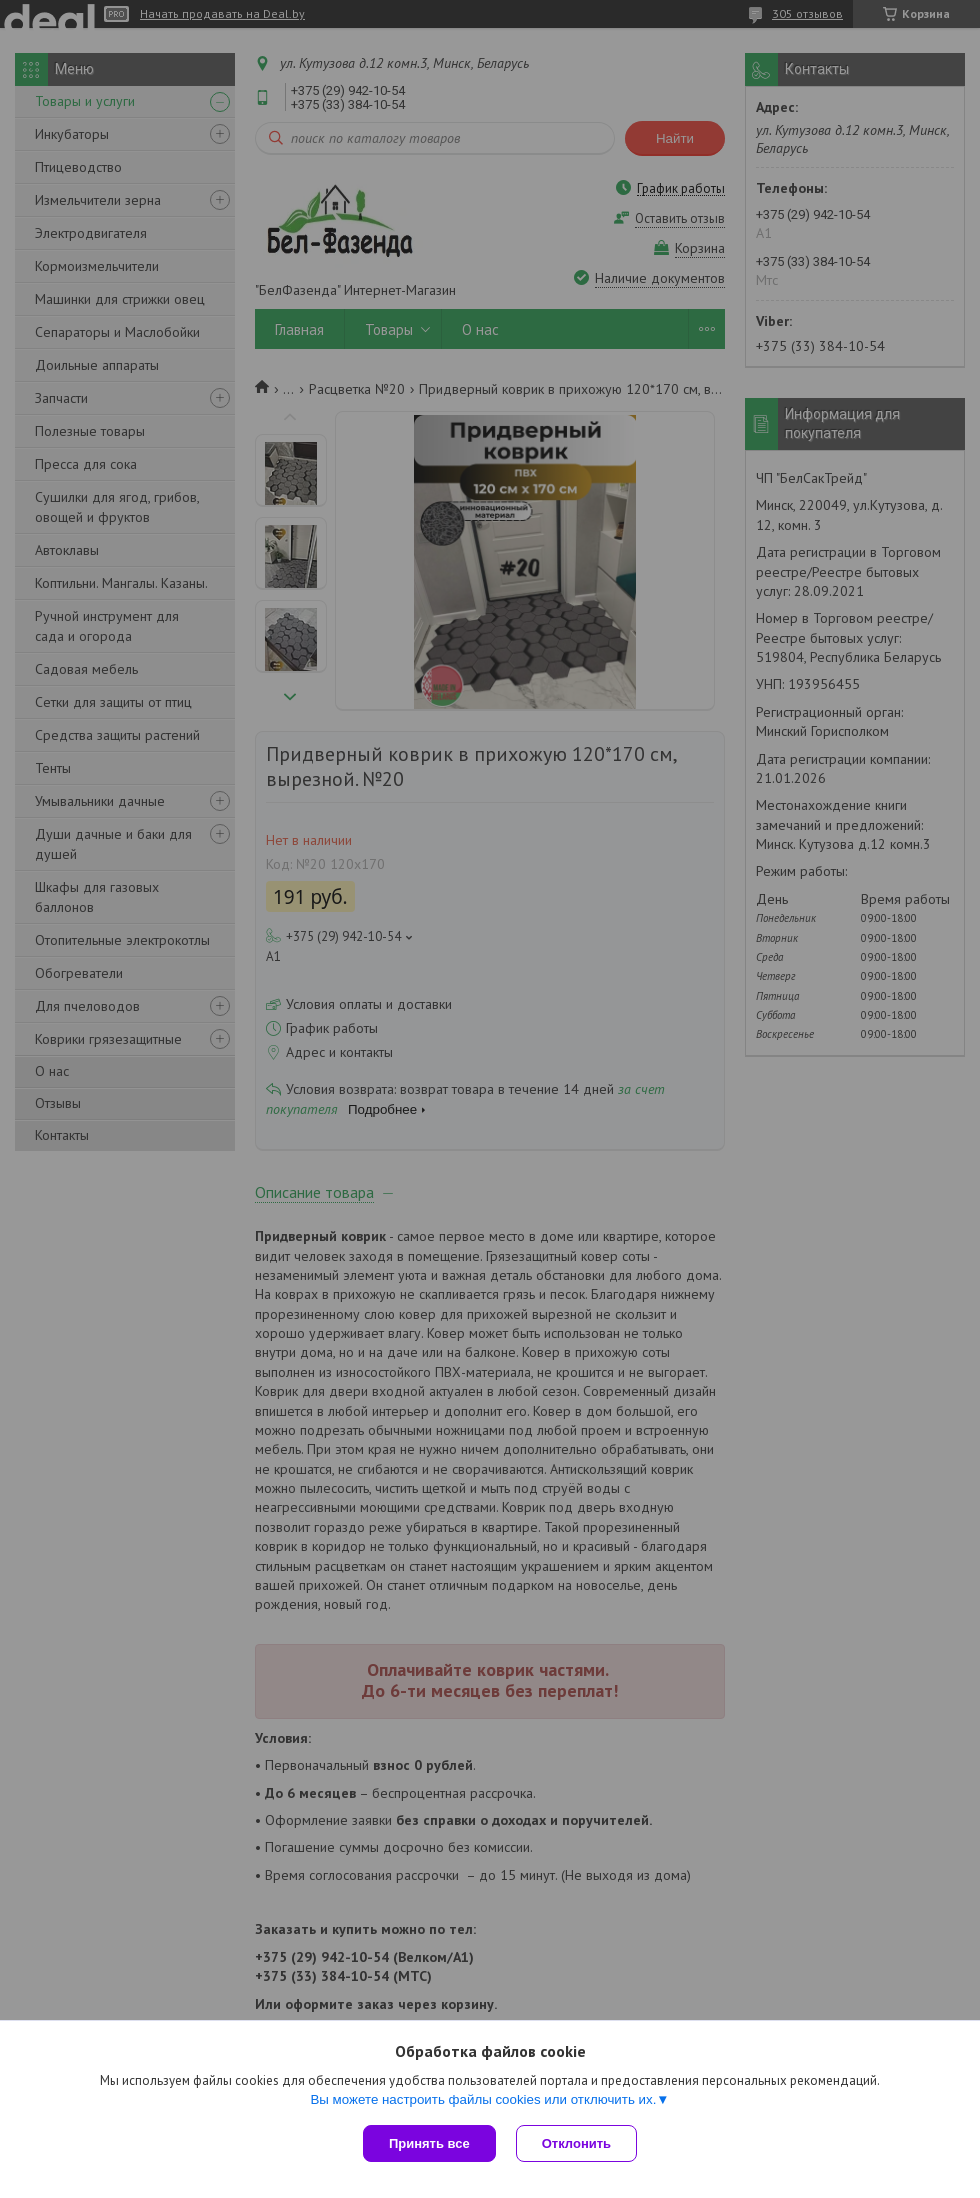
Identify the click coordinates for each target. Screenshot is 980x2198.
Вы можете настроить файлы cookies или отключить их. (483, 2099)
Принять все (429, 2143)
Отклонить (576, 2143)
